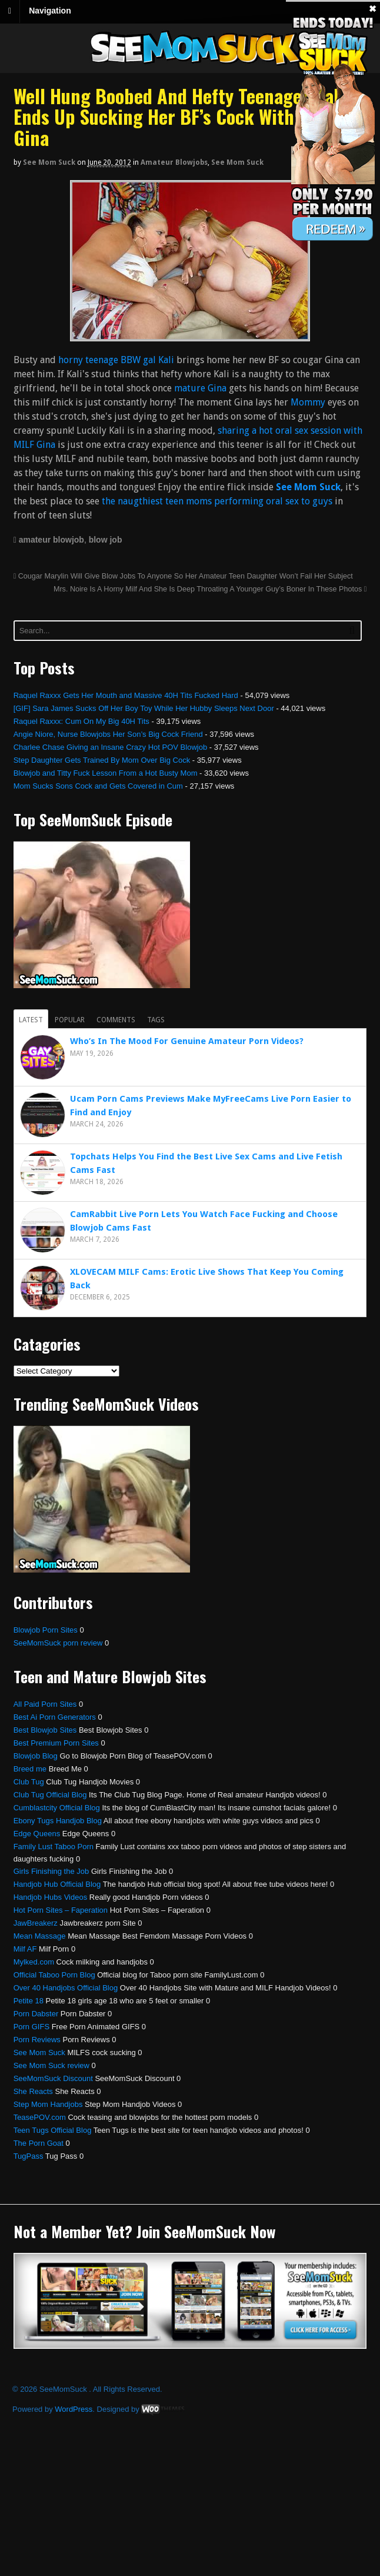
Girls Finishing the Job (51, 1871)
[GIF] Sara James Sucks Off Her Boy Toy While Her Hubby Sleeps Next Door (144, 708)
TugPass (29, 2156)
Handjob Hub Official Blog (57, 1884)
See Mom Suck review (51, 2065)
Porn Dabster (36, 2013)
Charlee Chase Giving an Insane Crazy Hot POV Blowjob (111, 747)
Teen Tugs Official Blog (53, 2130)
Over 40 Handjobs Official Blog (66, 1987)
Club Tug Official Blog (50, 1794)
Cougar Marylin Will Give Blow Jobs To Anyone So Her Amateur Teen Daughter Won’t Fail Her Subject (183, 576)
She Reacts (33, 2091)
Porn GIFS (31, 2026)
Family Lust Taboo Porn (54, 1846)
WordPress (73, 2409)
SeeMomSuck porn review (58, 1642)
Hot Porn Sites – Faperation (61, 1910)
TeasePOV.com (40, 2117)
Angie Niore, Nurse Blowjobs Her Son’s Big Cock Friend (108, 734)
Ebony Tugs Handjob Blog (58, 1820)
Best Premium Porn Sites (56, 1743)
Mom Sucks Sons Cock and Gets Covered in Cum (98, 786)
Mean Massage (40, 1936)
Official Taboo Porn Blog (54, 1974)
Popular (70, 1020)
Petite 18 (29, 2000)
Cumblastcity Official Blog (57, 1807)
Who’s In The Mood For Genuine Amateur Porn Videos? (187, 1041)
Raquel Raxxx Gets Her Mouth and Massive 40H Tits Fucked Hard (126, 695)
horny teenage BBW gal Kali (116, 359)
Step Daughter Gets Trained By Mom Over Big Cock (102, 760)
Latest (31, 1020)
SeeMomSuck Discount (53, 2078)
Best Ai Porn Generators (55, 1717)
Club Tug (29, 1781)
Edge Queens (37, 1833)
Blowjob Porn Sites (46, 1630)
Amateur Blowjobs (174, 162)
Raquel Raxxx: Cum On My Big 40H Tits (81, 721)
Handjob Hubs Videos (51, 1897)
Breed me (30, 1768)
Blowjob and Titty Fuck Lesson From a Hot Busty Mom (106, 773)
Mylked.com (34, 1961)
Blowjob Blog (36, 1755)
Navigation (50, 10)
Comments (115, 1020)
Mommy (308, 402)
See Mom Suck (49, 162)
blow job (105, 539)
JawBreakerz (36, 1923)
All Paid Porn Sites (45, 1704)
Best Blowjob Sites (45, 1730)
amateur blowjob (51, 539)
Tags (156, 1020)
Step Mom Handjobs (48, 2104)
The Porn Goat (39, 2143)
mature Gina (200, 388)
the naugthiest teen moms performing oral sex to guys (217, 501)
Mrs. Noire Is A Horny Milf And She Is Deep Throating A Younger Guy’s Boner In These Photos (210, 589)
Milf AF (25, 1949)
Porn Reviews (37, 2039)
